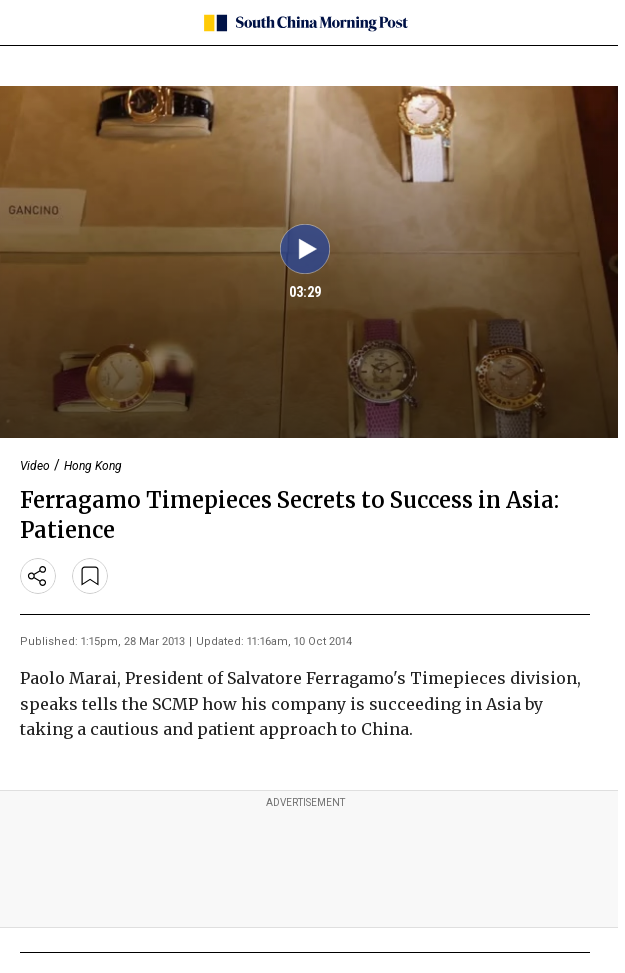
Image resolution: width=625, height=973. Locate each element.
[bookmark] (90, 576)
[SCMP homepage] (305, 23)
